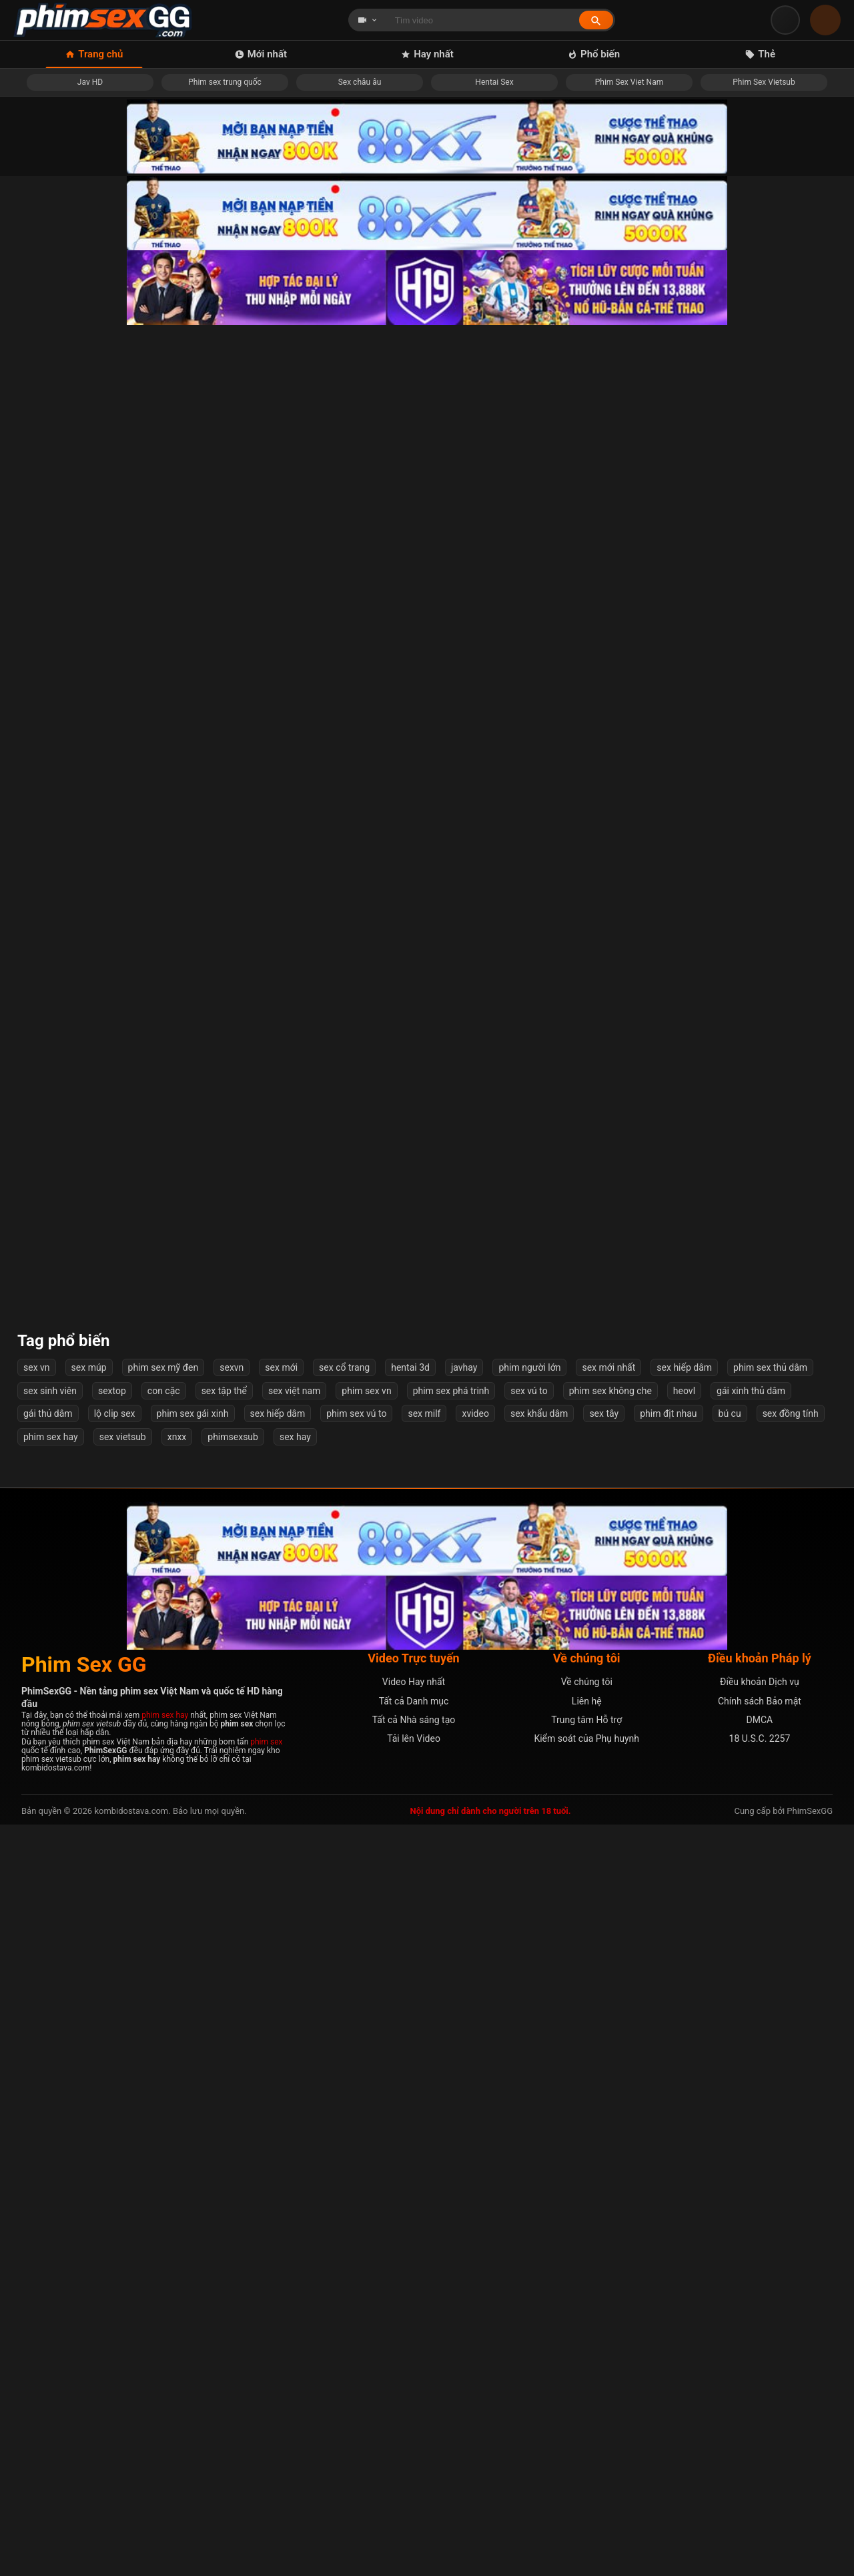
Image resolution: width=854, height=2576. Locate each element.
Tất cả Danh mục (414, 2452)
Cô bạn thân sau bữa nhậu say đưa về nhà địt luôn (321, 508)
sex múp (89, 2119)
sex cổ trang (344, 2119)
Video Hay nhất (413, 2434)
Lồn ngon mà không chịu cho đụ (533, 1140)
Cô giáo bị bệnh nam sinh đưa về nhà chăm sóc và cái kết (108, 1351)
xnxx (177, 2188)
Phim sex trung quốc (225, 82)
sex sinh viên (50, 2142)
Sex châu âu (360, 82)
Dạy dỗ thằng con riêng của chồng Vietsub (109, 1140)
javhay (464, 2119)
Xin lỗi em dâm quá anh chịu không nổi (746, 1140)
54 (494, 2046)
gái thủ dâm (48, 2165)
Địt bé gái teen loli (746, 718)
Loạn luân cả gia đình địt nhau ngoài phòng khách (109, 718)
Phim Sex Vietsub (764, 82)
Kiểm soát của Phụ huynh (586, 2490)
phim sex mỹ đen (163, 2119)
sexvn (232, 2119)
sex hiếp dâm (684, 2119)
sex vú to (528, 2142)
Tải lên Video (413, 2490)
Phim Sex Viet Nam (629, 82)
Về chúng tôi (586, 2434)
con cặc (163, 2142)
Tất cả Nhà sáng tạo (414, 2472)
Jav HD (90, 82)
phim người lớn (529, 2119)
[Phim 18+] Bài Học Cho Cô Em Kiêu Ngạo (108, 1773)
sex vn (36, 2119)
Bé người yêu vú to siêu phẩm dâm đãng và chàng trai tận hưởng (108, 929)
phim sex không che (610, 2142)
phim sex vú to (356, 2165)
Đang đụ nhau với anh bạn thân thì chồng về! (109, 1563)
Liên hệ (587, 2452)
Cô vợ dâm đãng (745, 1984)
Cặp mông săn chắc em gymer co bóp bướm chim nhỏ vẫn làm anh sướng (321, 1351)
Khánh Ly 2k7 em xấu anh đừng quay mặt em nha (321, 1140)
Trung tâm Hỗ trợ (586, 2472)
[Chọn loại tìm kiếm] (367, 20)
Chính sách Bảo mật (759, 2452)
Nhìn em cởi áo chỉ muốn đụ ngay (108, 1984)
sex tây (603, 2165)
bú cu (730, 2165)
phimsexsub (232, 2188)
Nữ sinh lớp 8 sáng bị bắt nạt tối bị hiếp (533, 1352)
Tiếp (538, 2046)
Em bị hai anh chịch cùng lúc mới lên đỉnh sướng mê (745, 1773)
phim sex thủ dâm (770, 2119)
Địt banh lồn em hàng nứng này (533, 929)
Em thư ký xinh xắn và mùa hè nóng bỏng (321, 1563)
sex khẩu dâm (539, 2165)
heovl (684, 2142)
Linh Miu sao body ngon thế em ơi (533, 718)
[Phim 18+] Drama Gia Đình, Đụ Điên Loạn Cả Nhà (533, 1773)
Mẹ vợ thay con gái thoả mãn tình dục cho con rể (533, 508)
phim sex (266, 2493)
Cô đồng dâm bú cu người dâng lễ (533, 1984)
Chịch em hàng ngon (745, 929)
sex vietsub (122, 2188)
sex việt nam (294, 2142)
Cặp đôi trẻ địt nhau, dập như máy (745, 1352)
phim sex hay (50, 2188)
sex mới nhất (608, 2119)
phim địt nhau (668, 2165)
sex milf (424, 2165)
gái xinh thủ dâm (751, 2142)
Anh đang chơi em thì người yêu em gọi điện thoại (533, 1563)
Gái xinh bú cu (321, 718)
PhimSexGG (810, 2563)
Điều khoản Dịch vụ (759, 2434)
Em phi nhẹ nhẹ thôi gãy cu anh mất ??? (745, 508)
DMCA (760, 2472)
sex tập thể (224, 2142)
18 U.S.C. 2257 (760, 2490)
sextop (112, 2142)
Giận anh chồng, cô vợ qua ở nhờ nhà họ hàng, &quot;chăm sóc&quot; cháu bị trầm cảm (321, 1984)
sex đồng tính (791, 2165)
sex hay (295, 2188)
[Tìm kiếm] (596, 20)
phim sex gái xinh (193, 2165)
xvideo (475, 2165)
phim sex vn (366, 2142)
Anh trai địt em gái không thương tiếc (321, 1773)
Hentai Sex (494, 82)
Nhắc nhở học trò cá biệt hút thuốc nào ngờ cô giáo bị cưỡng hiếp (108, 508)
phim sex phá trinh (451, 2142)
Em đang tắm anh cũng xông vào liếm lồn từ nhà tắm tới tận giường (321, 929)
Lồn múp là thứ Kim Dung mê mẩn (745, 1563)
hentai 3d (410, 2119)
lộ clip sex (114, 2165)
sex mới (281, 2119)
